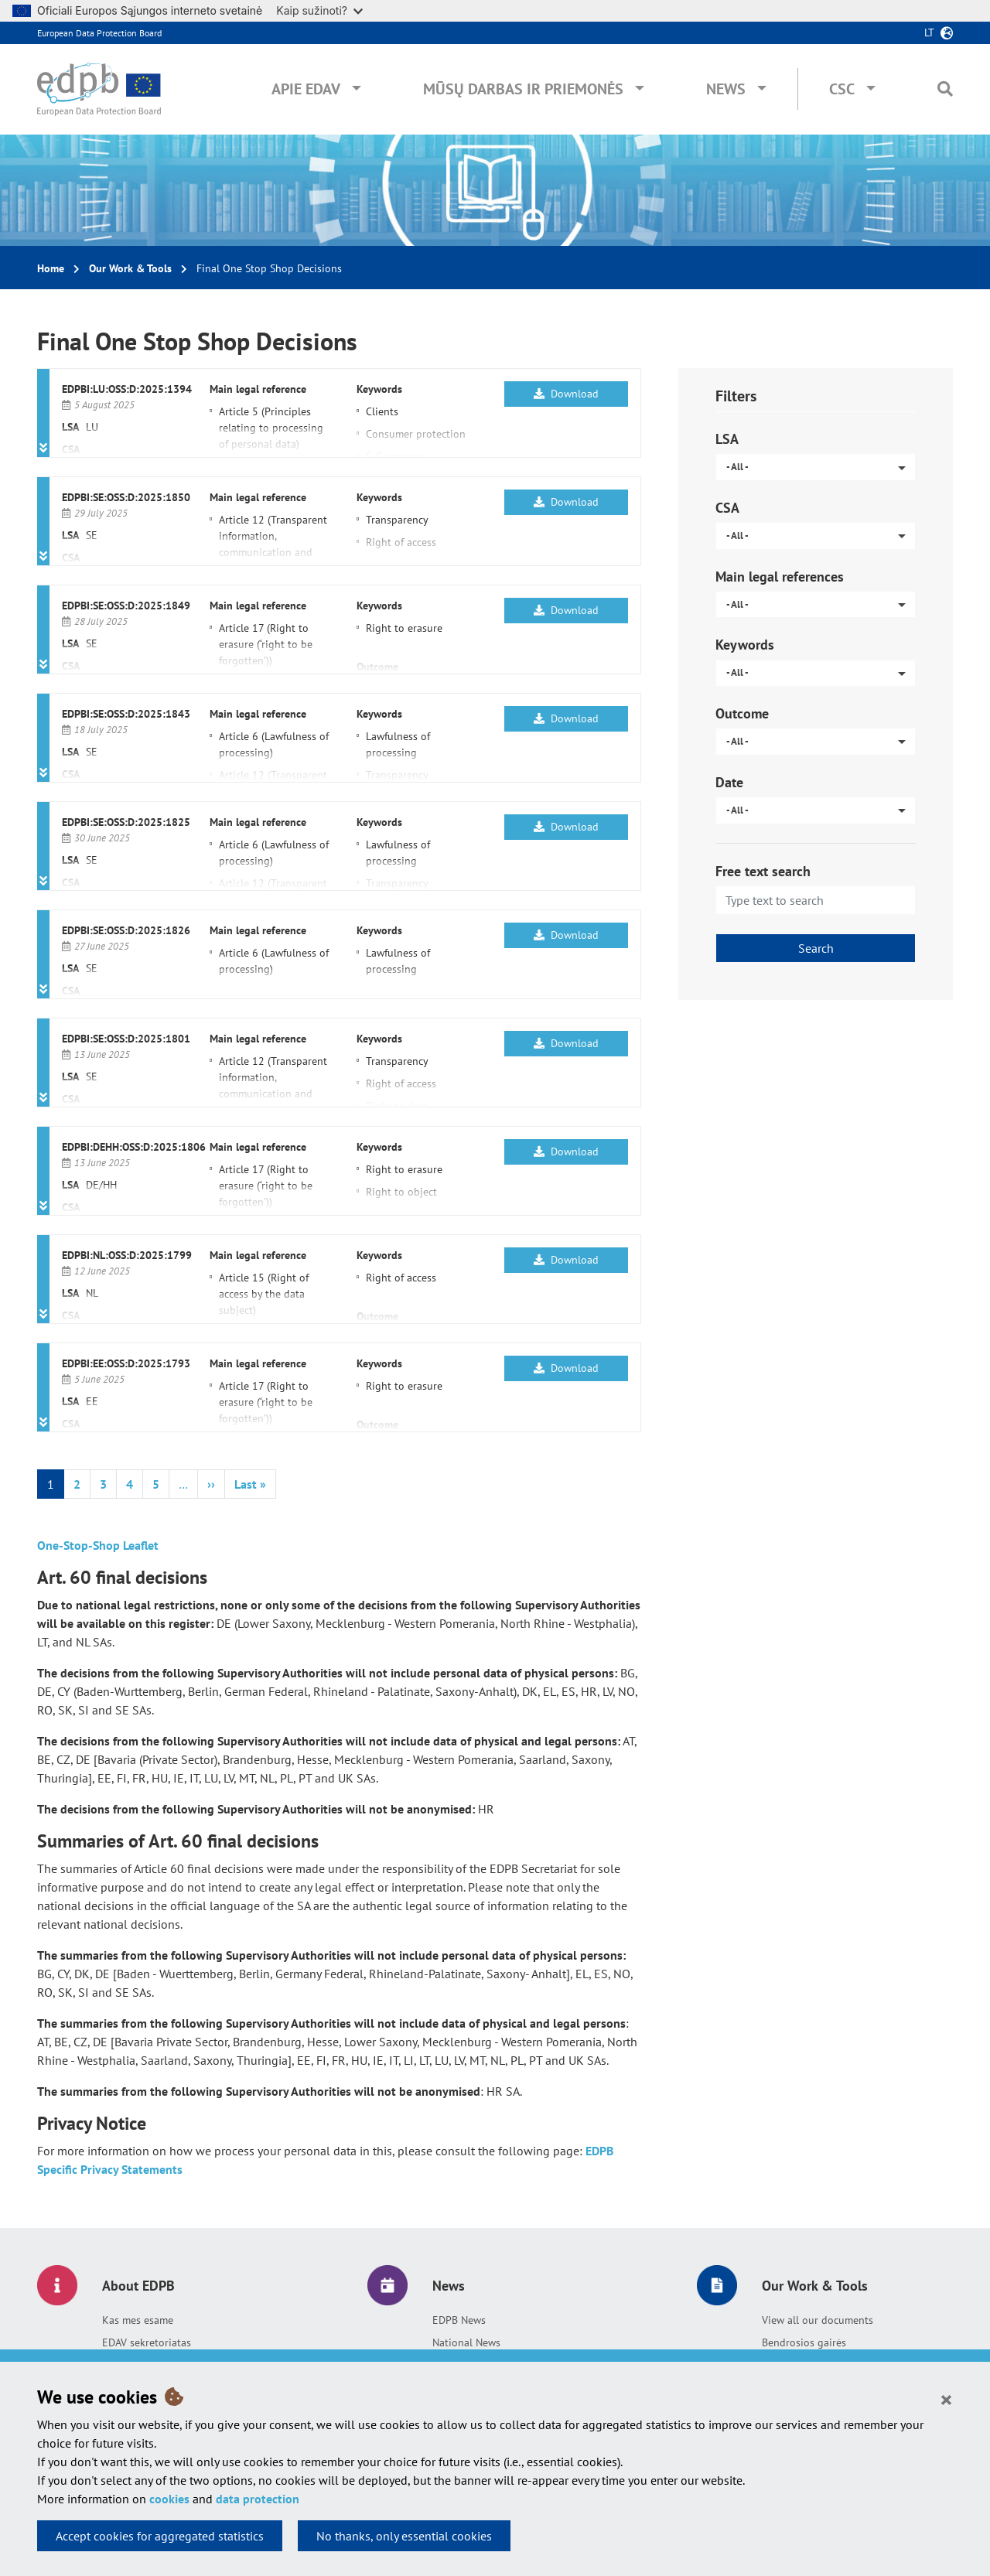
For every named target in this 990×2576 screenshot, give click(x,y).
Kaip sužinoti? (319, 10)
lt (929, 32)
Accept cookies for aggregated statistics (160, 2536)
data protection (257, 2498)
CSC (842, 89)
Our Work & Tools (130, 268)
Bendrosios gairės (804, 2342)
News (726, 89)
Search (816, 948)
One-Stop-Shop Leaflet (98, 1545)
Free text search (763, 871)
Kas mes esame (137, 2320)
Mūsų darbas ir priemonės (523, 89)
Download (566, 394)
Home (50, 268)
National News (466, 2342)
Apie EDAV (305, 89)
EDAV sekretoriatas (146, 2342)
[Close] (946, 2399)
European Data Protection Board (99, 33)
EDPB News (459, 2320)
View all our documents (817, 2320)
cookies (169, 2498)
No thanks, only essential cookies (404, 2536)
